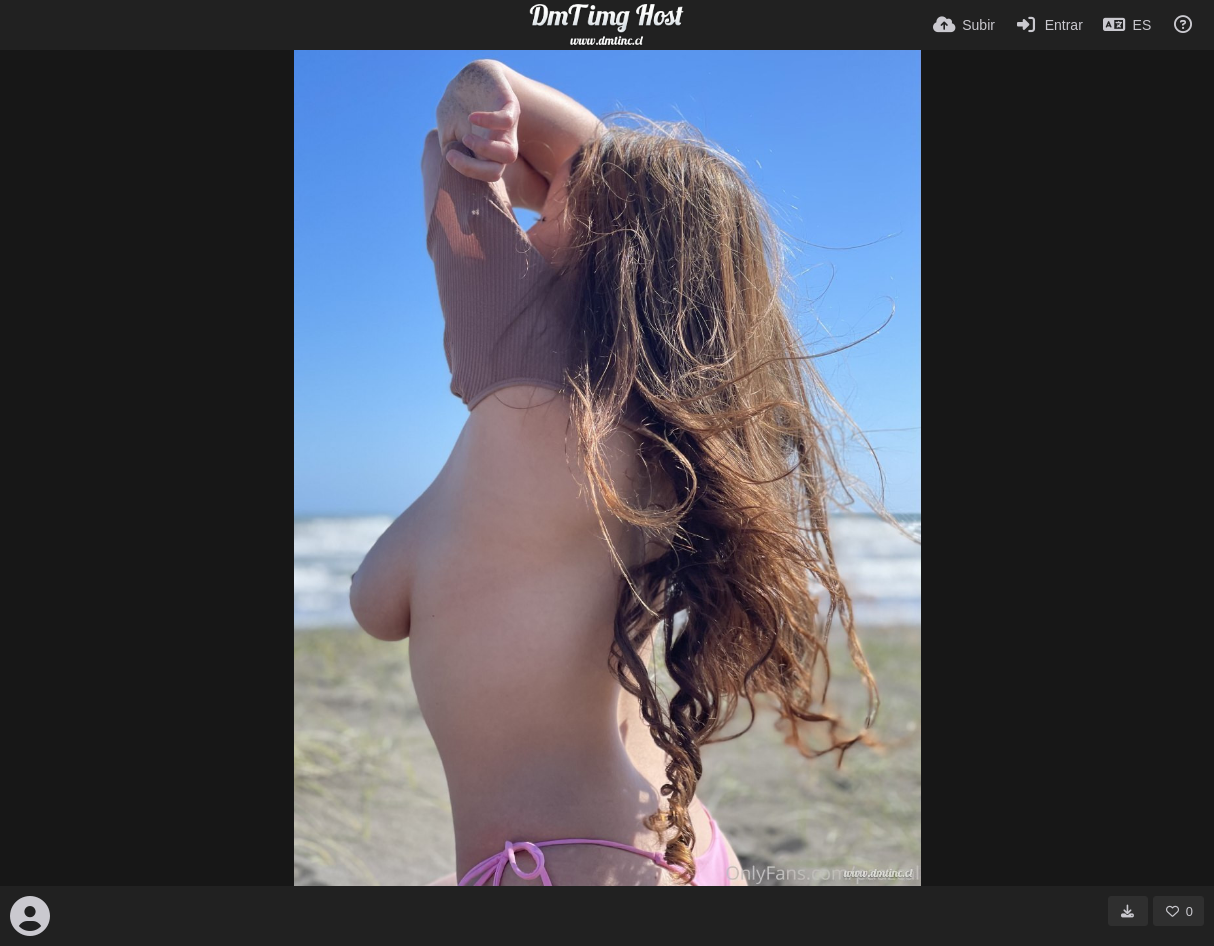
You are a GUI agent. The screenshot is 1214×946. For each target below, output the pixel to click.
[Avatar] (30, 916)
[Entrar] (1049, 25)
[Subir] (964, 25)
